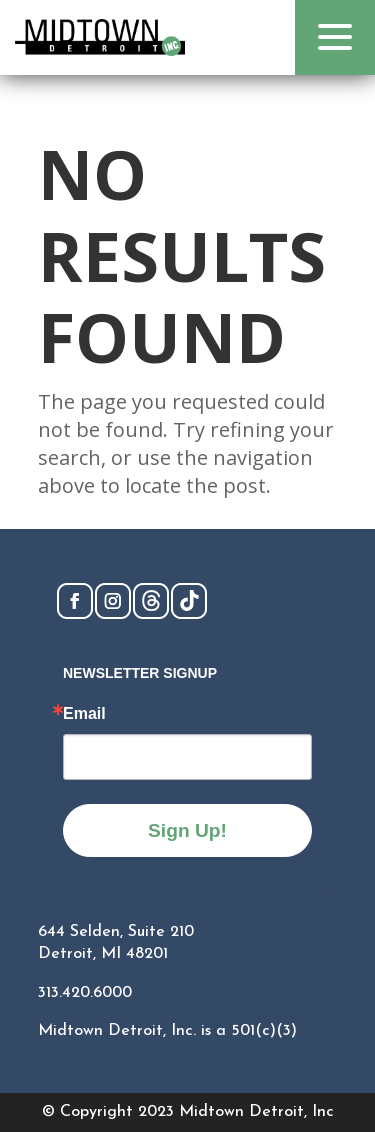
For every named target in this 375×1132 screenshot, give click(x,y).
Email (84, 714)
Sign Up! (187, 830)
